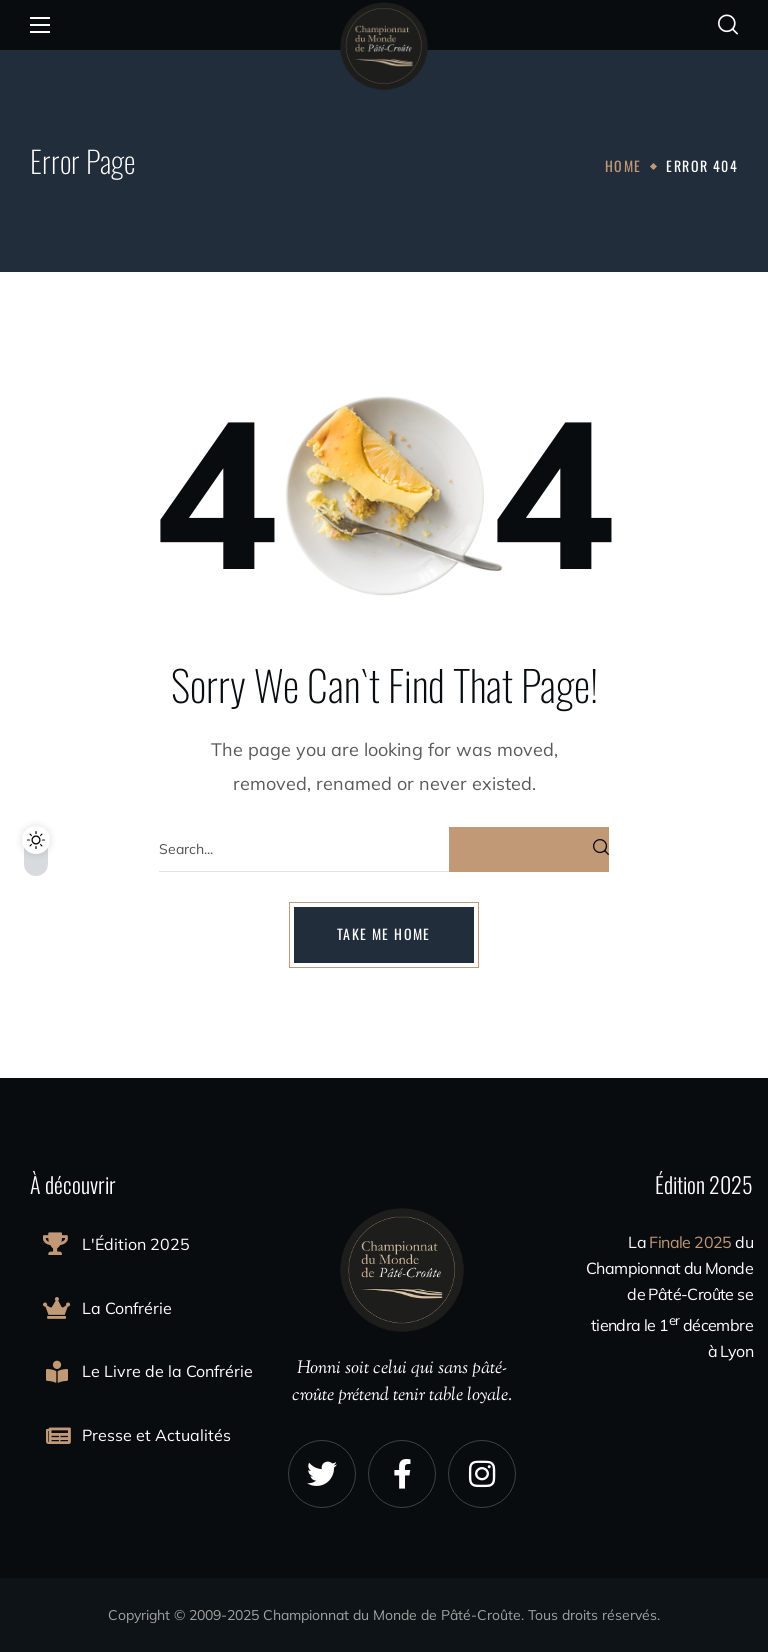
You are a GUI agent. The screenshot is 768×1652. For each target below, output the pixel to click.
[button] (728, 25)
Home (623, 165)
